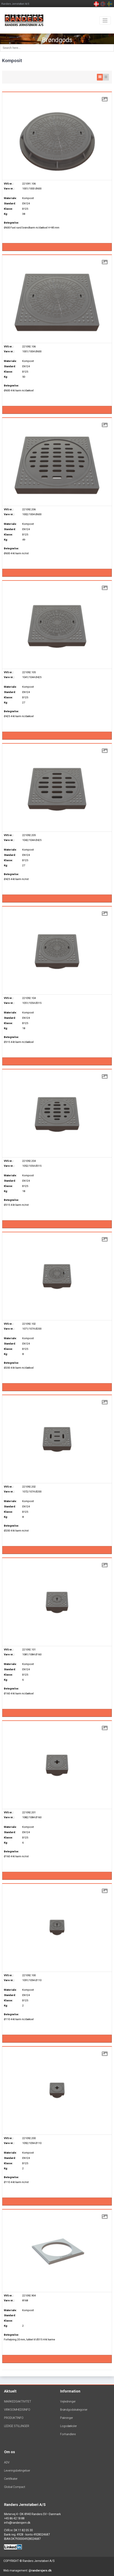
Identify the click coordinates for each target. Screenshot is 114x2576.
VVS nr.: (8, 183)
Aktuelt (10, 2391)
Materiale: (10, 198)
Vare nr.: (9, 188)
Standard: (10, 203)
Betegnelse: (11, 222)
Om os (9, 2452)
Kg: (6, 213)
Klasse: (8, 208)
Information (70, 2391)
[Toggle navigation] (105, 20)
